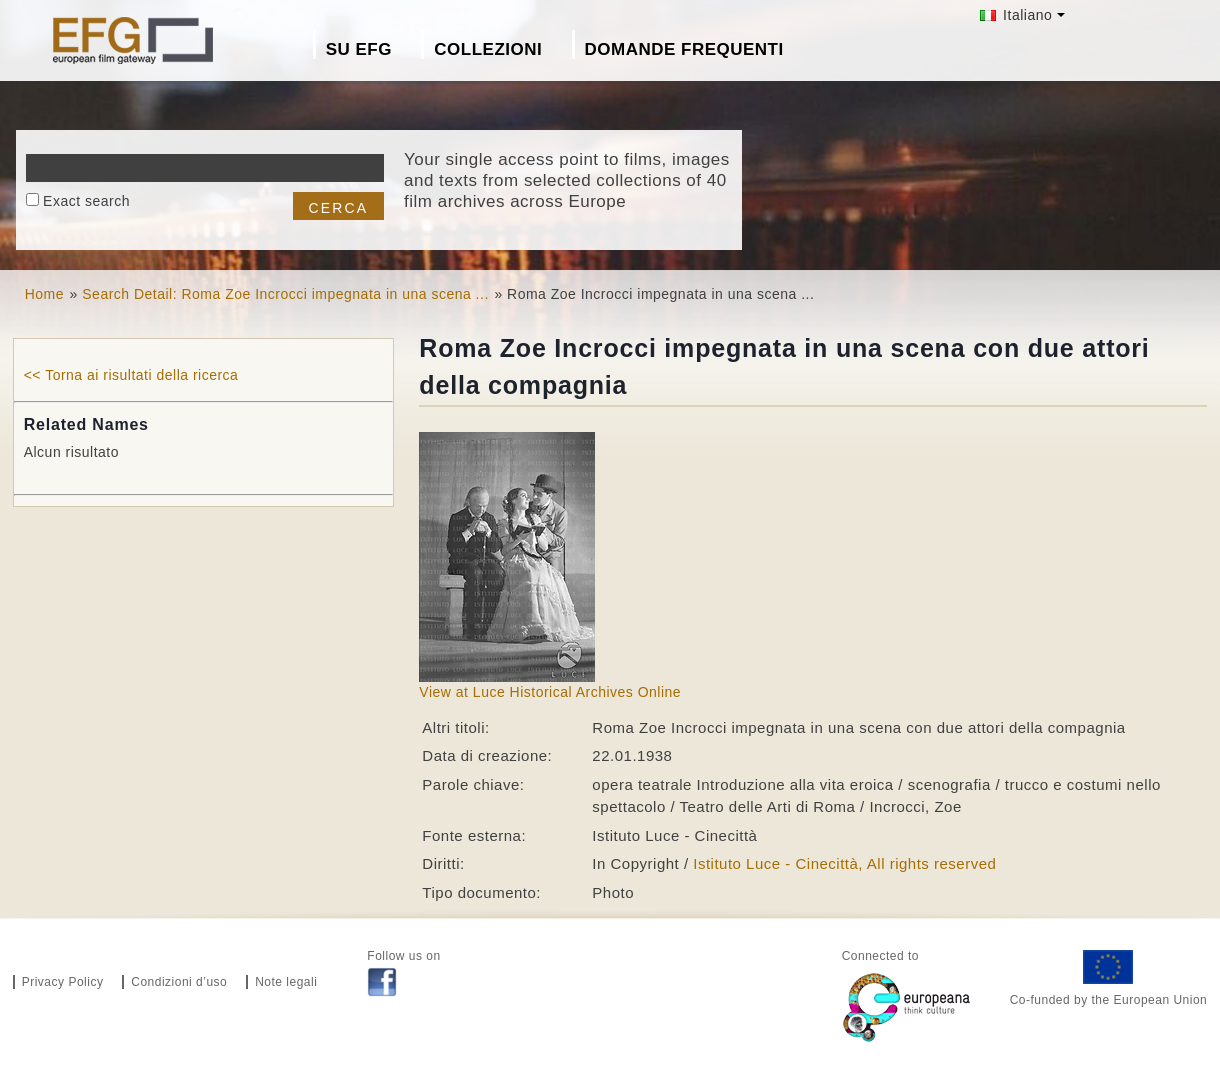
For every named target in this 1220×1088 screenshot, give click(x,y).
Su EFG (359, 49)
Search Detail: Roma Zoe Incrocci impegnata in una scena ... (285, 294)
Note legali (286, 982)
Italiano (1016, 15)
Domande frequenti (684, 49)
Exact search (86, 201)
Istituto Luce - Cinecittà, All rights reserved (844, 863)
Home (44, 294)
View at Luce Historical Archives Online (550, 692)
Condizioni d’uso (179, 982)
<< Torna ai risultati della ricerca (131, 375)
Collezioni (488, 49)
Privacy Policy (63, 982)
